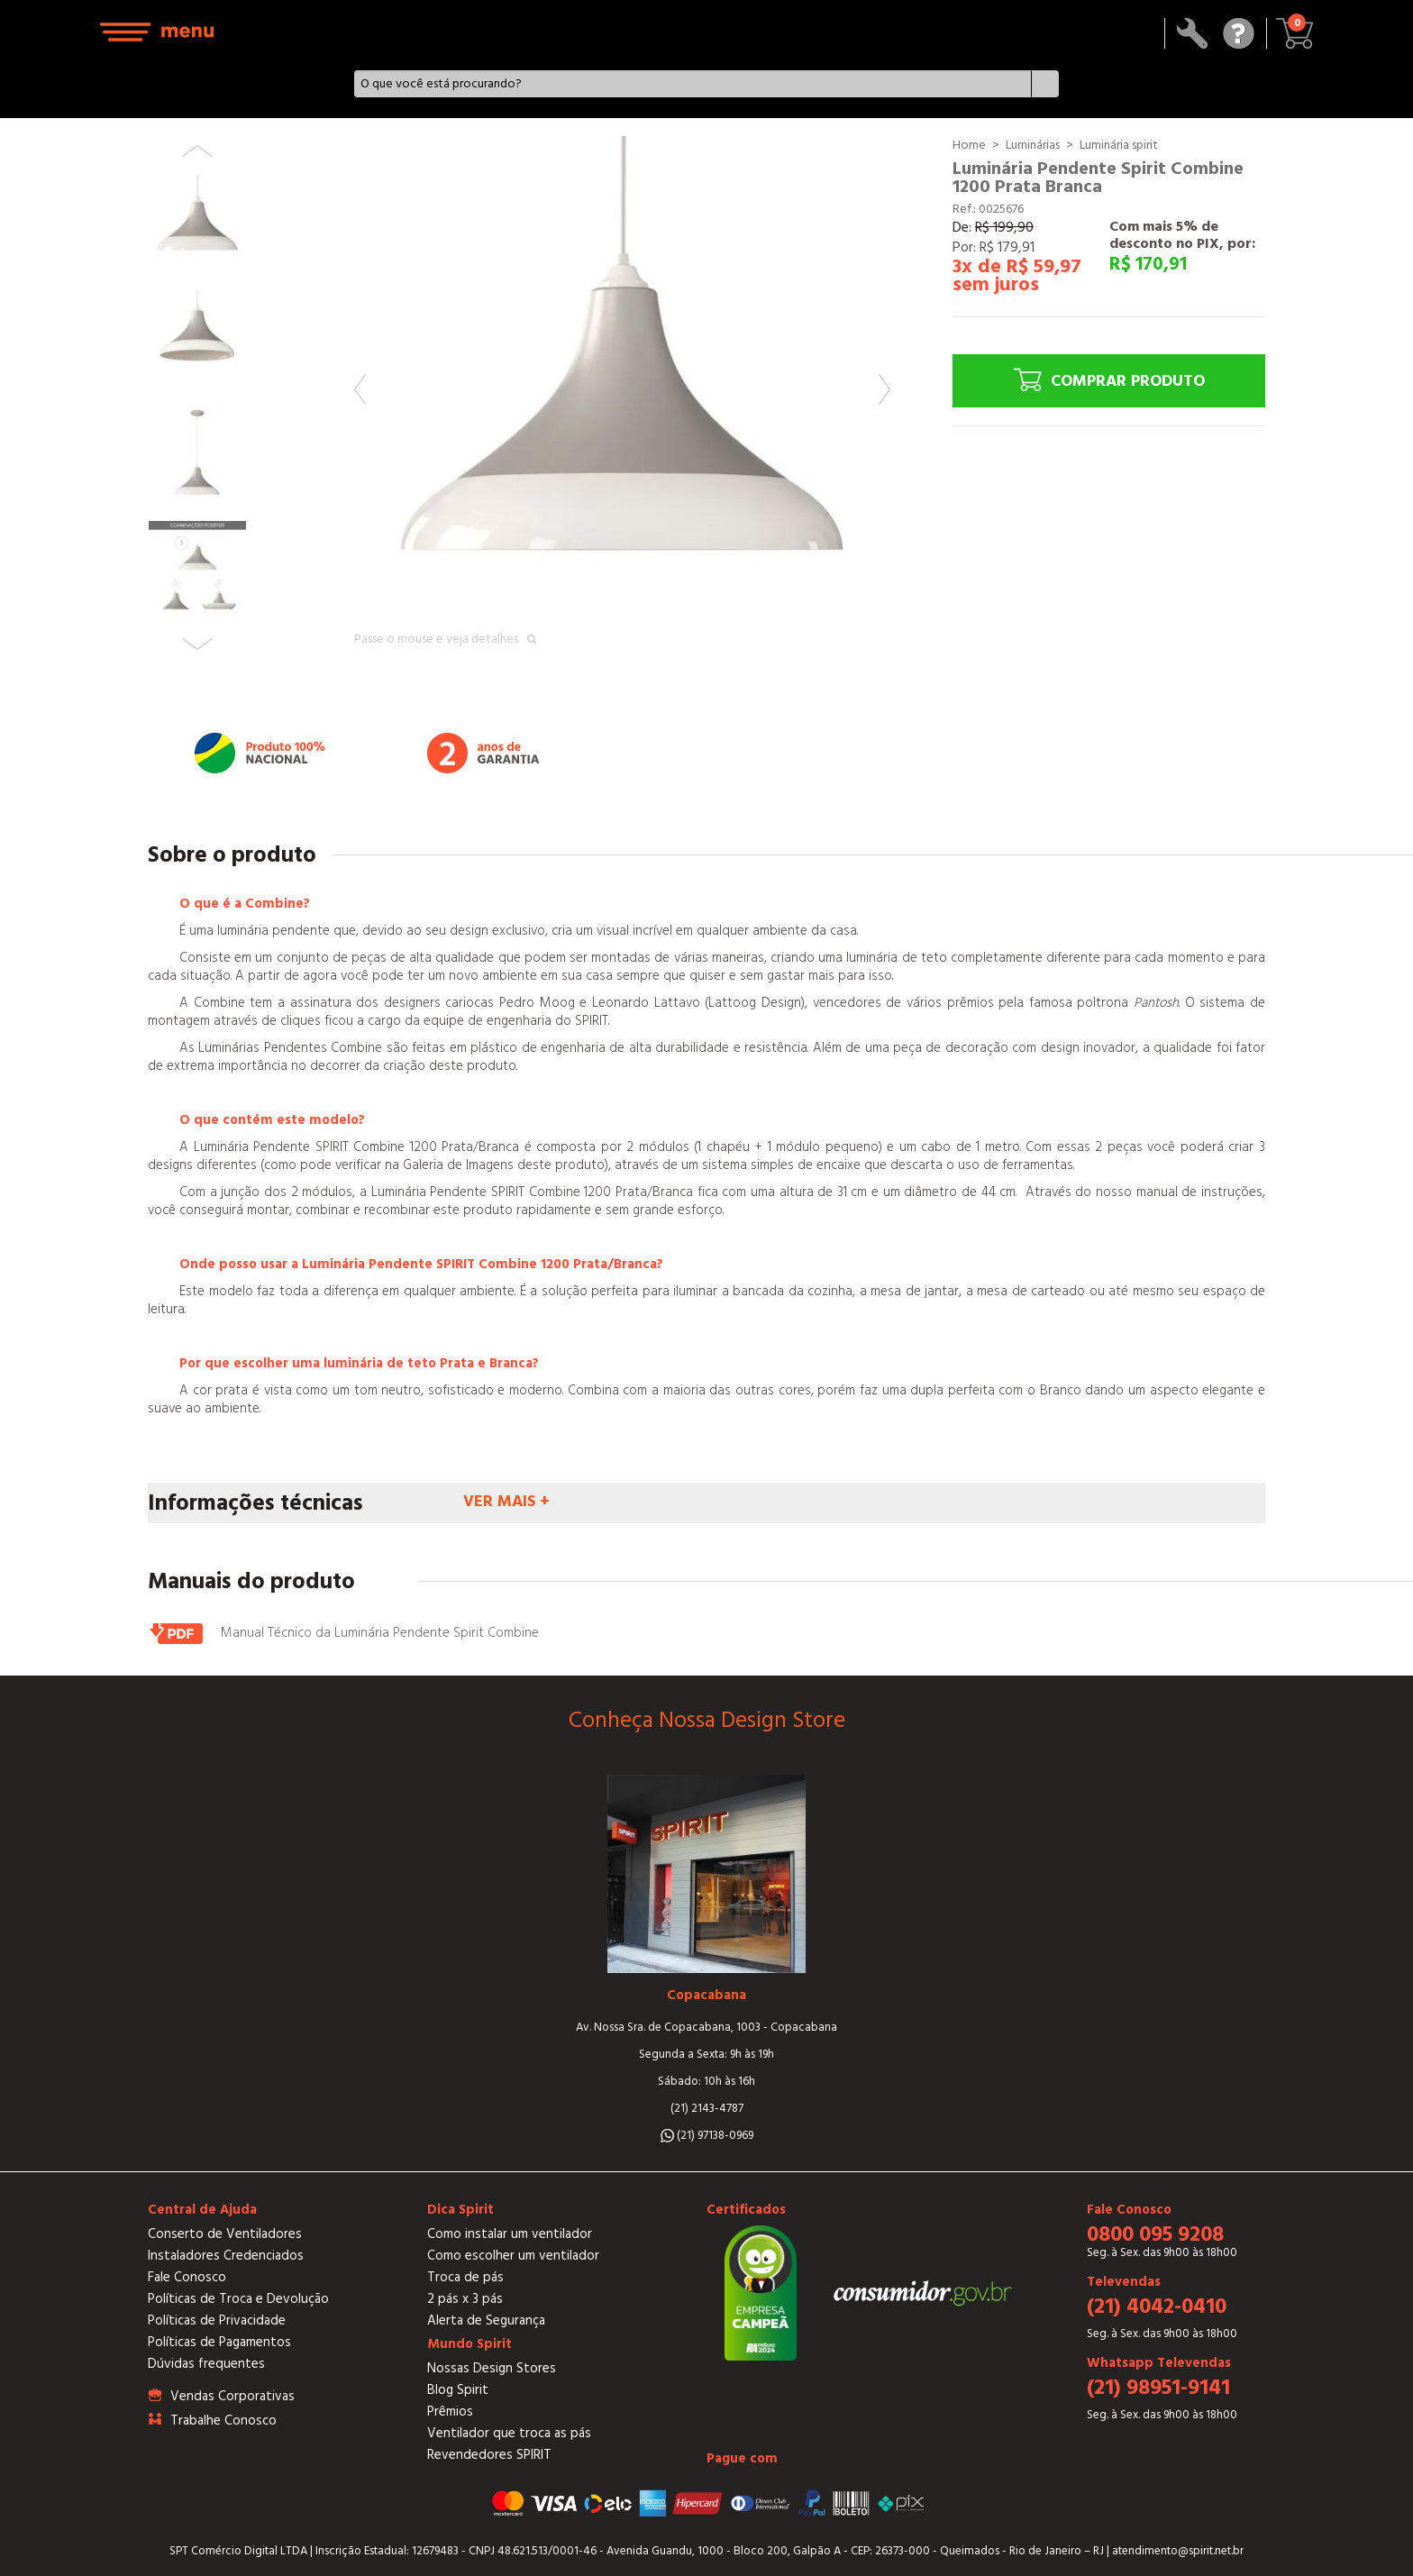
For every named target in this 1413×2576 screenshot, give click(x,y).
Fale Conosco (187, 2277)
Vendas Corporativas (232, 2396)
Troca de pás (465, 2277)
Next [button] (884, 389)
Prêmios (450, 2411)
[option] (622, 404)
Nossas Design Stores (491, 2368)
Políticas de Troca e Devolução (238, 2298)
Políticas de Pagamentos (219, 2342)
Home (969, 145)
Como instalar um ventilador (509, 2233)
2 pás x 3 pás (465, 2298)
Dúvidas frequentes (206, 2363)
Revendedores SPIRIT (489, 2454)
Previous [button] (360, 389)
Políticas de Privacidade (217, 2320)
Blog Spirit (457, 2389)
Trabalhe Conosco (223, 2420)
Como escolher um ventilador (513, 2255)
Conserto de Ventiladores (225, 2233)
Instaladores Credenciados (226, 2255)
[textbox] (693, 83)
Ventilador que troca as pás (509, 2433)
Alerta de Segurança (486, 2320)
